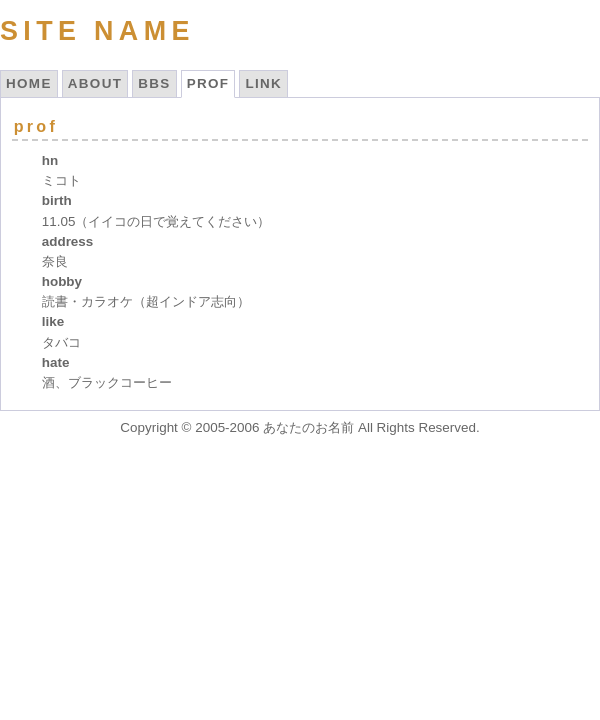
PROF (208, 83)
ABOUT (95, 83)
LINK (263, 83)
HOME (29, 83)
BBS (154, 83)
